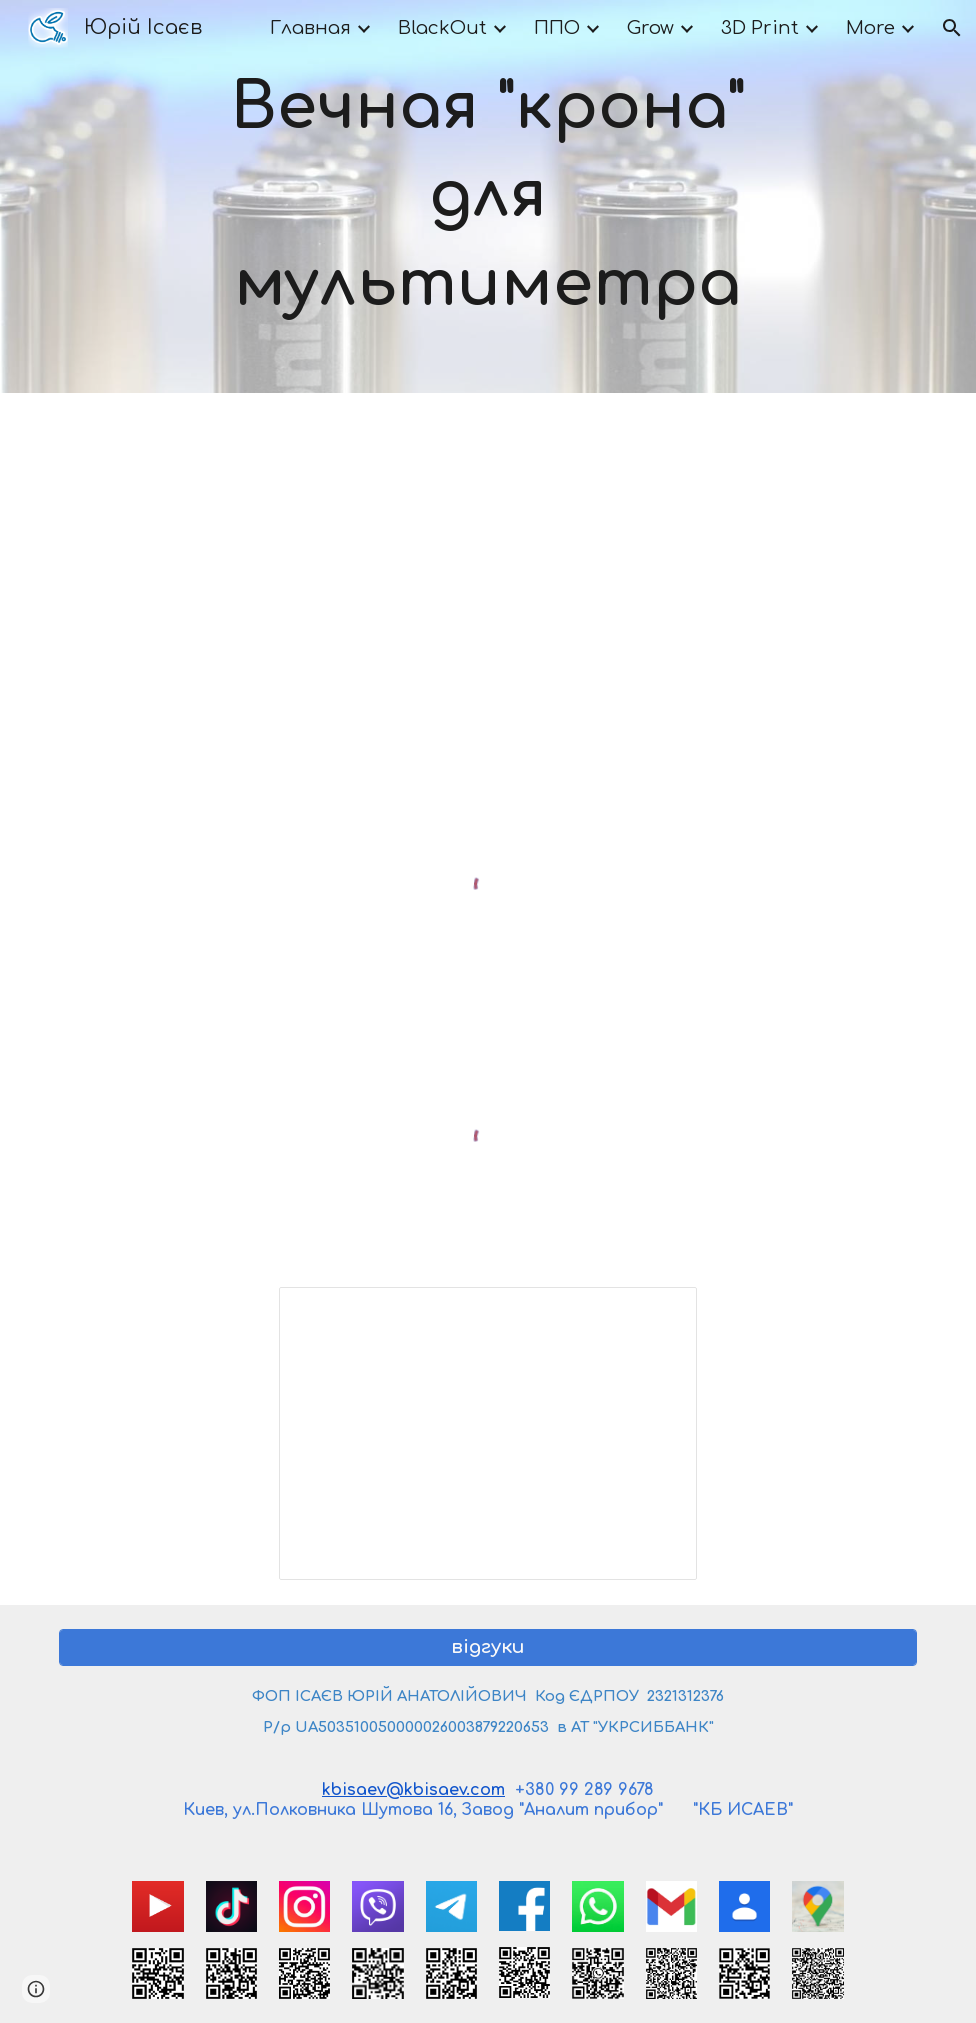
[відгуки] (488, 1647)
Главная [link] (310, 28)
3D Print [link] (760, 28)
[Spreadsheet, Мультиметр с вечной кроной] (488, 1433)
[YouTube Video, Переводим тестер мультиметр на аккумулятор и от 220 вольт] (488, 576)
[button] (952, 28)
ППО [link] (557, 28)
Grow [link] (650, 28)
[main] (488, 196)
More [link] (870, 28)
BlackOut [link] (442, 28)
